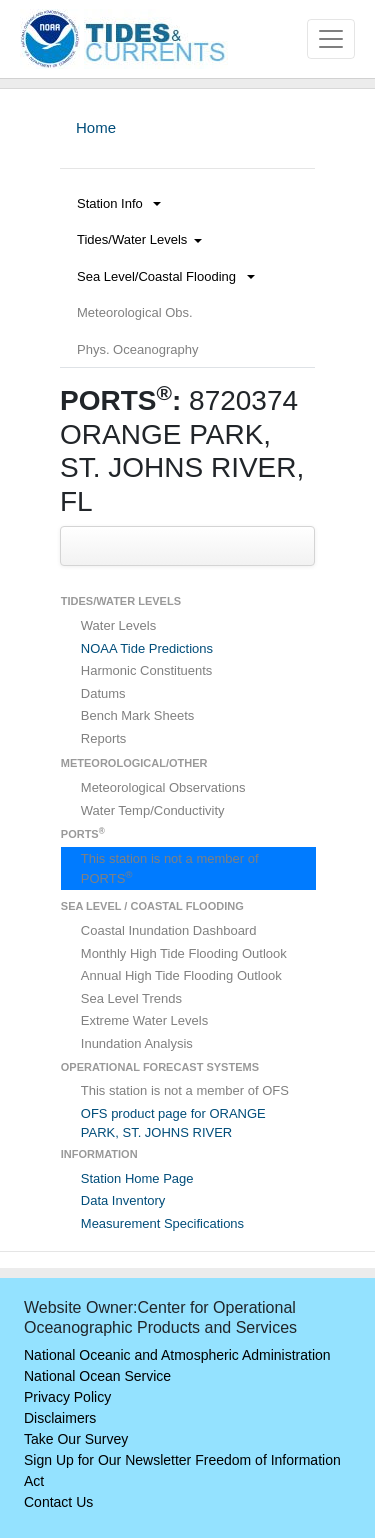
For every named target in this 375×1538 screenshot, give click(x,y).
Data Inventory (123, 1200)
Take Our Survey (76, 1439)
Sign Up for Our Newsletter (107, 1460)
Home (96, 127)
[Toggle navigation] (331, 39)
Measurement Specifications (162, 1223)
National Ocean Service (97, 1376)
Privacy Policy (67, 1397)
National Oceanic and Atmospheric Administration (177, 1355)
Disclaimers (60, 1418)
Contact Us (58, 1502)
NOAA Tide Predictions (147, 648)
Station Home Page (137, 1178)
